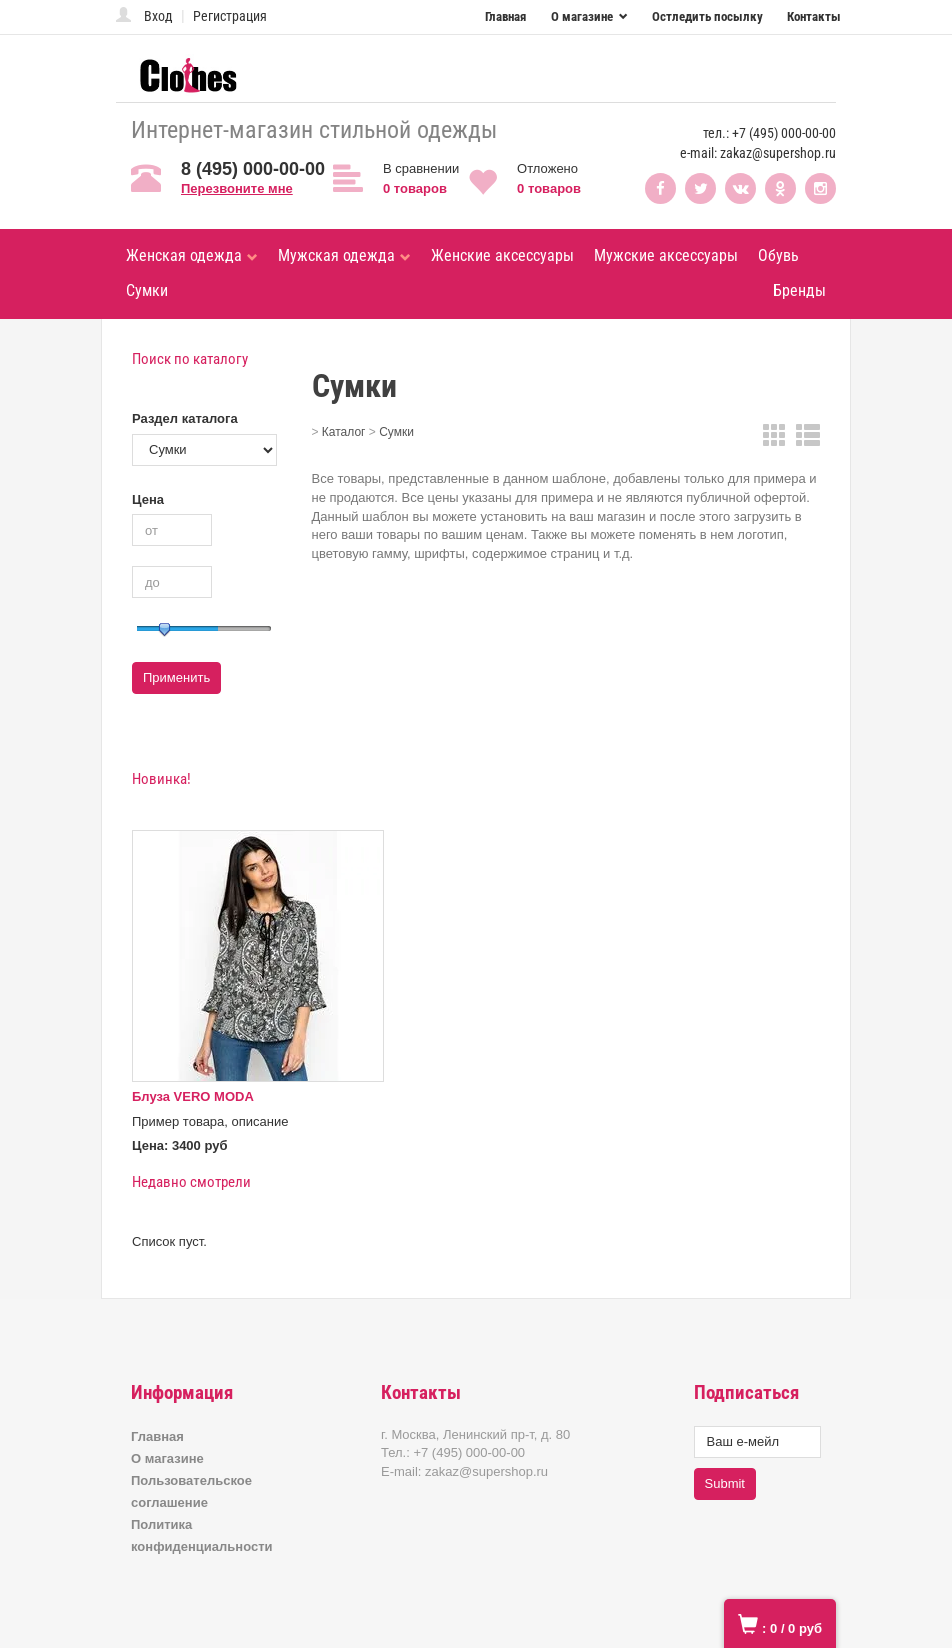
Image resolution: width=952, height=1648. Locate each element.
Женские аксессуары (502, 255)
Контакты (814, 16)
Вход (158, 16)
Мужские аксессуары (666, 255)
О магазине (583, 16)
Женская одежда (192, 255)
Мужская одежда (344, 255)
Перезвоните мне (237, 188)
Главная (505, 16)
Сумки (147, 290)
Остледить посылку (707, 16)
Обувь (778, 255)
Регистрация (230, 16)
